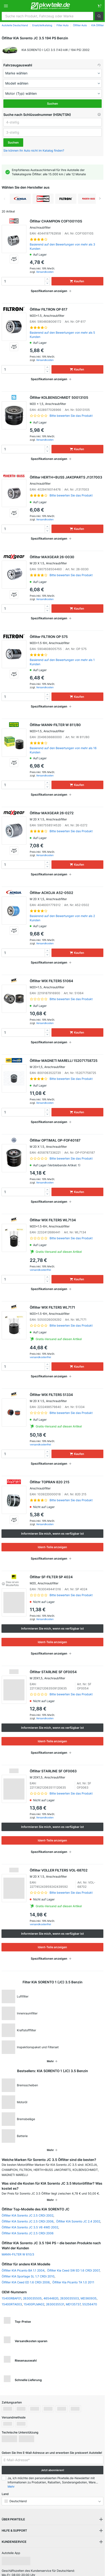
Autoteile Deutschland (15, 25)
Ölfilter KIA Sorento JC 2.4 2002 (78, 2216)
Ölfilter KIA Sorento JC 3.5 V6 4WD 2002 (30, 2222)
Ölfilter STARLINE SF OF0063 (66, 1774)
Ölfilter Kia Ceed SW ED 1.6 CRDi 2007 (73, 2265)
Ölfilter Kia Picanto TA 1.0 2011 (73, 2277)
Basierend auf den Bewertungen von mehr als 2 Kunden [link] (62, 918)
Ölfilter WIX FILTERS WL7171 (66, 1310)
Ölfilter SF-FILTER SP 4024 (66, 1580)
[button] (99, 16)
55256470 (89, 2298)
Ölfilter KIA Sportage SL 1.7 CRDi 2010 (28, 2271)
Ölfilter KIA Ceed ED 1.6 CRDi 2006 (26, 2277)
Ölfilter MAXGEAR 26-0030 (66, 560)
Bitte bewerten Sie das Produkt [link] (71, 415)
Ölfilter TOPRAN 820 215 (66, 1485)
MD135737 (73, 2298)
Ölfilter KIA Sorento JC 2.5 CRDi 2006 (28, 2216)
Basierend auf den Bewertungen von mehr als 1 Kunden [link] (62, 662)
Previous (5, 198)
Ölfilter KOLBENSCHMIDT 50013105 (66, 400)
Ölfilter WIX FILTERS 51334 (66, 1398)
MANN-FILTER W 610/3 (18, 2249)
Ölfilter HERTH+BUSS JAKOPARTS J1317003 (66, 480)
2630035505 (32, 2293)
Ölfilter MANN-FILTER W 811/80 (66, 728)
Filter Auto (63, 25)
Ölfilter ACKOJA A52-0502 (66, 896)
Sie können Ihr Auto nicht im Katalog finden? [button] (33, 150)
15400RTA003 (12, 2298)
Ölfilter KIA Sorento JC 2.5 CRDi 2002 (27, 2210)
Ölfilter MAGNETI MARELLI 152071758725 (66, 1063)
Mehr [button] (11, 2481)
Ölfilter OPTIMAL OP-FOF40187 (66, 1143)
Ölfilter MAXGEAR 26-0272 (66, 816)
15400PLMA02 (34, 2298)
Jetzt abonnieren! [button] (52, 2464)
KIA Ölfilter (97, 25)
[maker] (52, 73)
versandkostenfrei (40, 1269)
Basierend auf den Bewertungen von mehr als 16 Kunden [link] (63, 750)
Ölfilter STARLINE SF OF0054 (66, 1675)
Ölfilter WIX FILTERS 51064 (66, 984)
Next (100, 198)
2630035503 (69, 2293)
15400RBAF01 (11, 2293)
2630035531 (55, 2298)
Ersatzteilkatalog (42, 25)
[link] (99, 6)
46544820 (50, 2293)
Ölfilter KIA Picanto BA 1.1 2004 (23, 2265)
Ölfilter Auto (80, 25)
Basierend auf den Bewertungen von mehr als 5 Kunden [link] (62, 335)
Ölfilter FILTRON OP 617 (66, 312)
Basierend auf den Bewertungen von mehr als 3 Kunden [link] (62, 246)
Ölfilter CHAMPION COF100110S (66, 224)
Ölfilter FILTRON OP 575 (66, 640)
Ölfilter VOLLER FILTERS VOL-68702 (66, 1873)
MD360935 (89, 2293)
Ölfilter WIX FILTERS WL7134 (66, 1223)
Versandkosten (45, 271)
